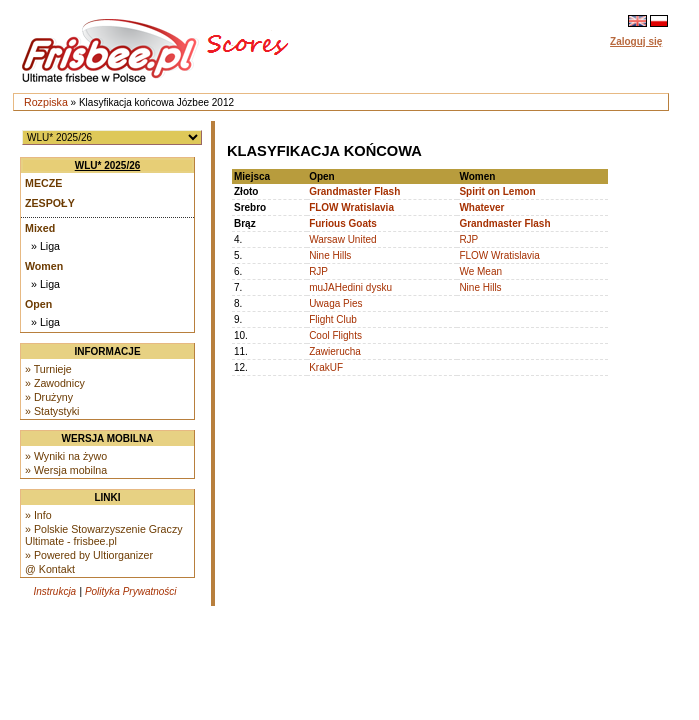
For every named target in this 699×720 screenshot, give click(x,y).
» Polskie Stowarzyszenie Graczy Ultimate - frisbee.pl (104, 535)
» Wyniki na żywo (66, 456)
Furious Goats (343, 223)
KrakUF (326, 367)
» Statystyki (52, 411)
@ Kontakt (50, 569)
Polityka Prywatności (131, 591)
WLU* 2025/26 (108, 165)
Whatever (481, 207)
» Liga (45, 246)
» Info (38, 515)
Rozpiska (46, 102)
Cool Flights (335, 335)
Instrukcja (54, 591)
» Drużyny (49, 397)
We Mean (480, 271)
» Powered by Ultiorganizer (89, 555)
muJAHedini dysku (350, 287)
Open (38, 304)
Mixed (40, 228)
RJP (468, 239)
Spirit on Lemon (497, 191)
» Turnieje (48, 369)
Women (44, 266)
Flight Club (333, 319)
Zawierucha (335, 351)
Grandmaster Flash (354, 191)
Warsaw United (342, 239)
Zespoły (50, 203)
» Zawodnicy (55, 383)
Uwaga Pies (335, 303)
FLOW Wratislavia (351, 207)
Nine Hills (330, 255)
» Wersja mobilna (66, 470)
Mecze (43, 183)
